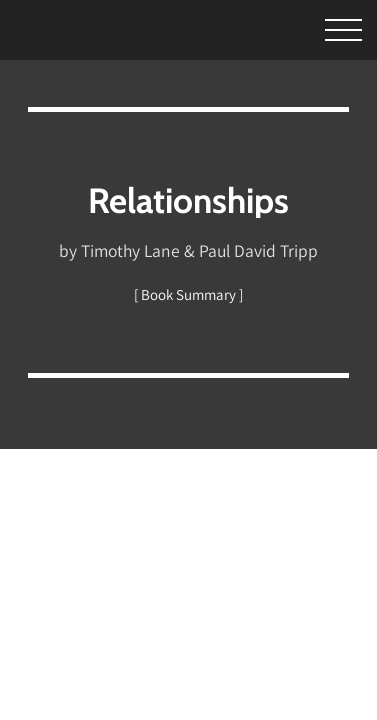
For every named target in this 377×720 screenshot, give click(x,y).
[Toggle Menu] (326, 27)
